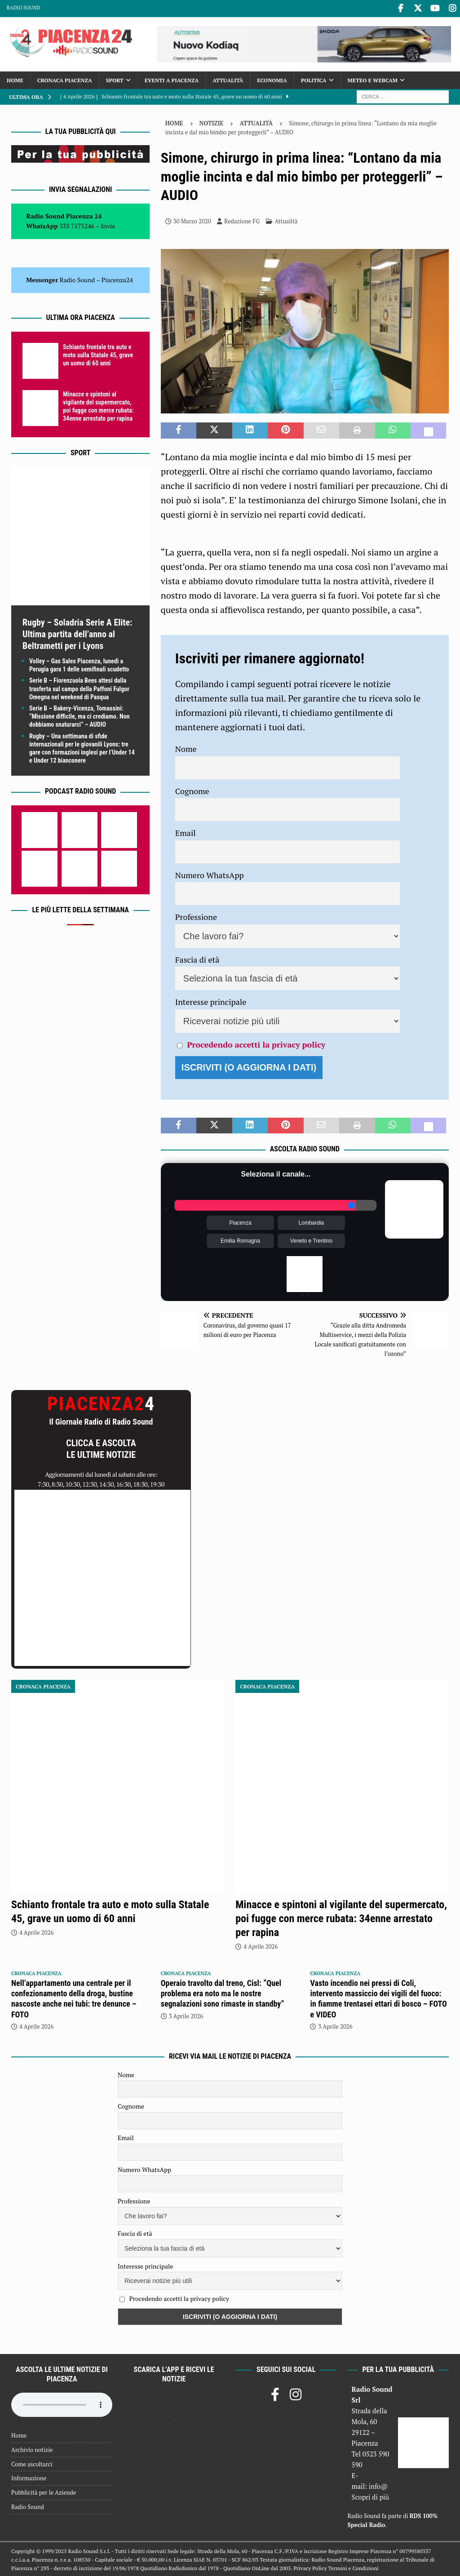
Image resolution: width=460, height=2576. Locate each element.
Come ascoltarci (32, 2463)
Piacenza (240, 1221)
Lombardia (311, 1221)
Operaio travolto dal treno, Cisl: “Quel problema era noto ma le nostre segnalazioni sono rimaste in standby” (222, 1992)
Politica (314, 79)
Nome (186, 747)
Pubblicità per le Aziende (43, 2491)
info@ (378, 2484)
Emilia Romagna (240, 1239)
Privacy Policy (310, 2567)
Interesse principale (211, 1000)
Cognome (192, 789)
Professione (196, 915)
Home (15, 79)
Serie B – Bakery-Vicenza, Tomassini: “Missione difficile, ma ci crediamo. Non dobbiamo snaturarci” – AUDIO (79, 715)
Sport (115, 79)
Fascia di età (197, 958)
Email (185, 831)
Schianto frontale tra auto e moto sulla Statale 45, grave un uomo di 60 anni (98, 353)
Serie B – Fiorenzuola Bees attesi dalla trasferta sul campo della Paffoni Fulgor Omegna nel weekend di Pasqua (79, 687)
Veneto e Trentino (311, 1239)
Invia (108, 225)
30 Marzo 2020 (192, 220)
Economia (272, 79)
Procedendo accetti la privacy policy (256, 1043)
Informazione (28, 2477)
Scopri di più (370, 2495)
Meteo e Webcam (373, 79)
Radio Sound (23, 7)
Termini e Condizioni (353, 2567)
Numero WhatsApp (209, 873)
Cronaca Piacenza (64, 79)
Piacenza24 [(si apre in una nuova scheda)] (117, 278)
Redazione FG (242, 220)
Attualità (227, 79)
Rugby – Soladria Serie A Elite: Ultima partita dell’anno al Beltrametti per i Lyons (77, 633)
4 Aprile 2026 (36, 1931)
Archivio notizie (32, 2448)
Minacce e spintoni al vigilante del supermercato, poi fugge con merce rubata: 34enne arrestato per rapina (341, 1917)
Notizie (211, 122)
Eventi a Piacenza (172, 79)
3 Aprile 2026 (186, 2015)
